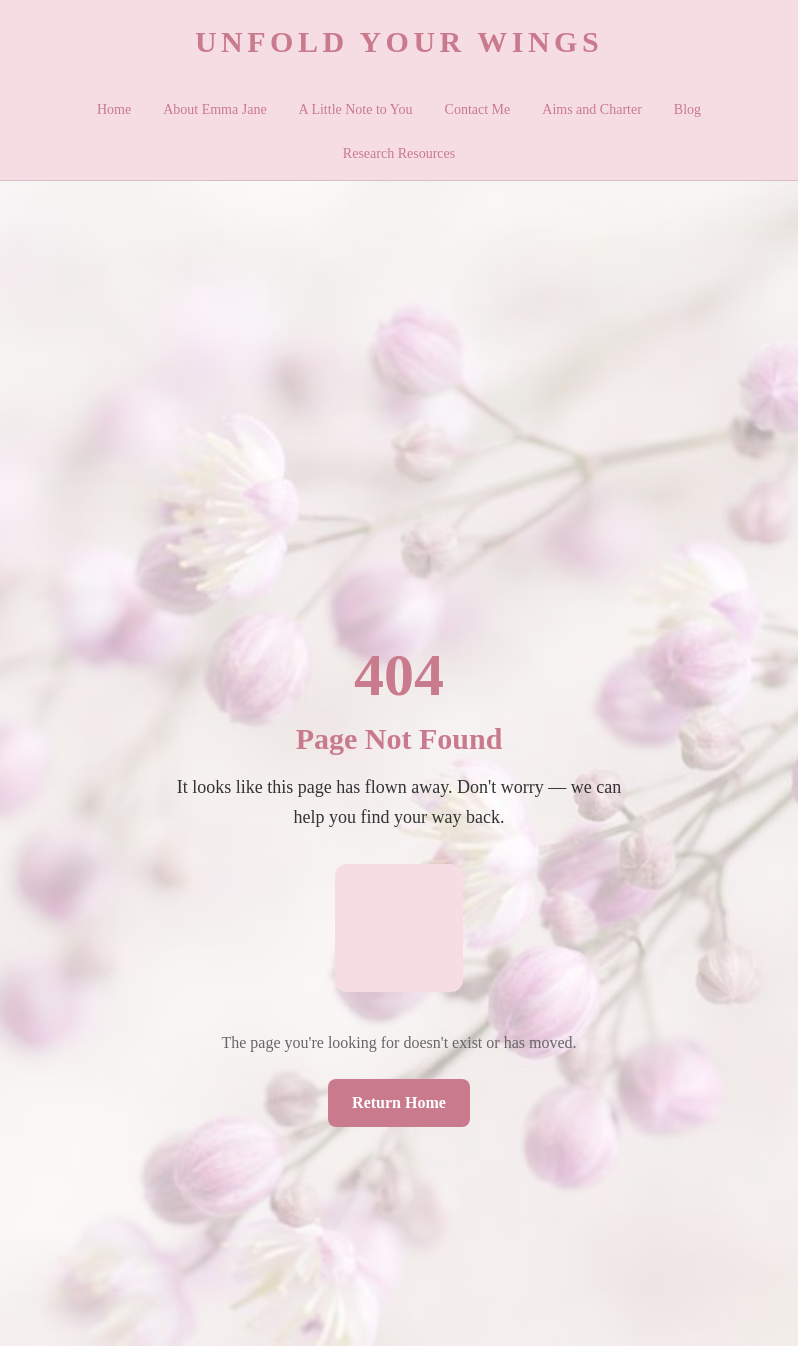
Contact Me (478, 109)
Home (114, 109)
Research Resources (399, 153)
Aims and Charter (592, 109)
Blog (687, 109)
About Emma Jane (214, 109)
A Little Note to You (356, 109)
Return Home (399, 1102)
